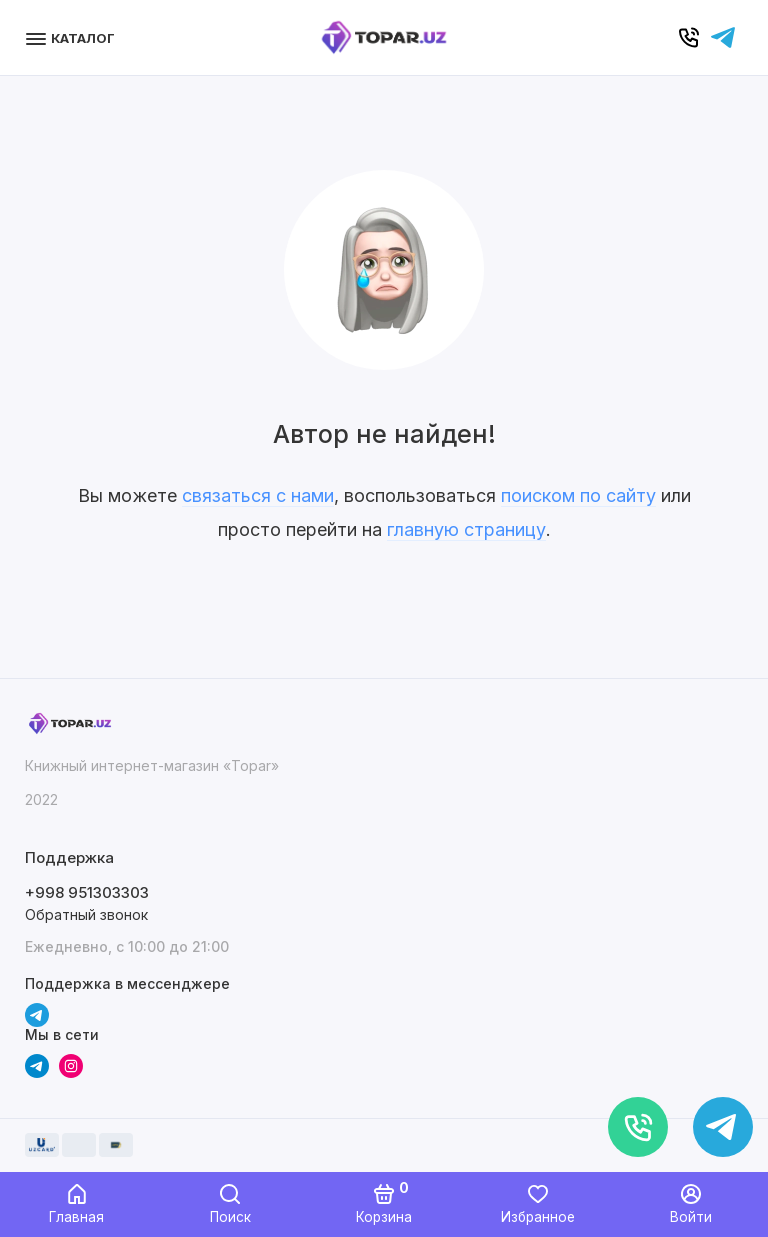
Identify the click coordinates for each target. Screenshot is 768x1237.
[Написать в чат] (723, 1127)
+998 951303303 (87, 892)
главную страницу (466, 529)
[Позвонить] (638, 1127)
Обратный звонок (86, 914)
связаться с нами (258, 495)
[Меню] (72, 37)
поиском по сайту (578, 495)
